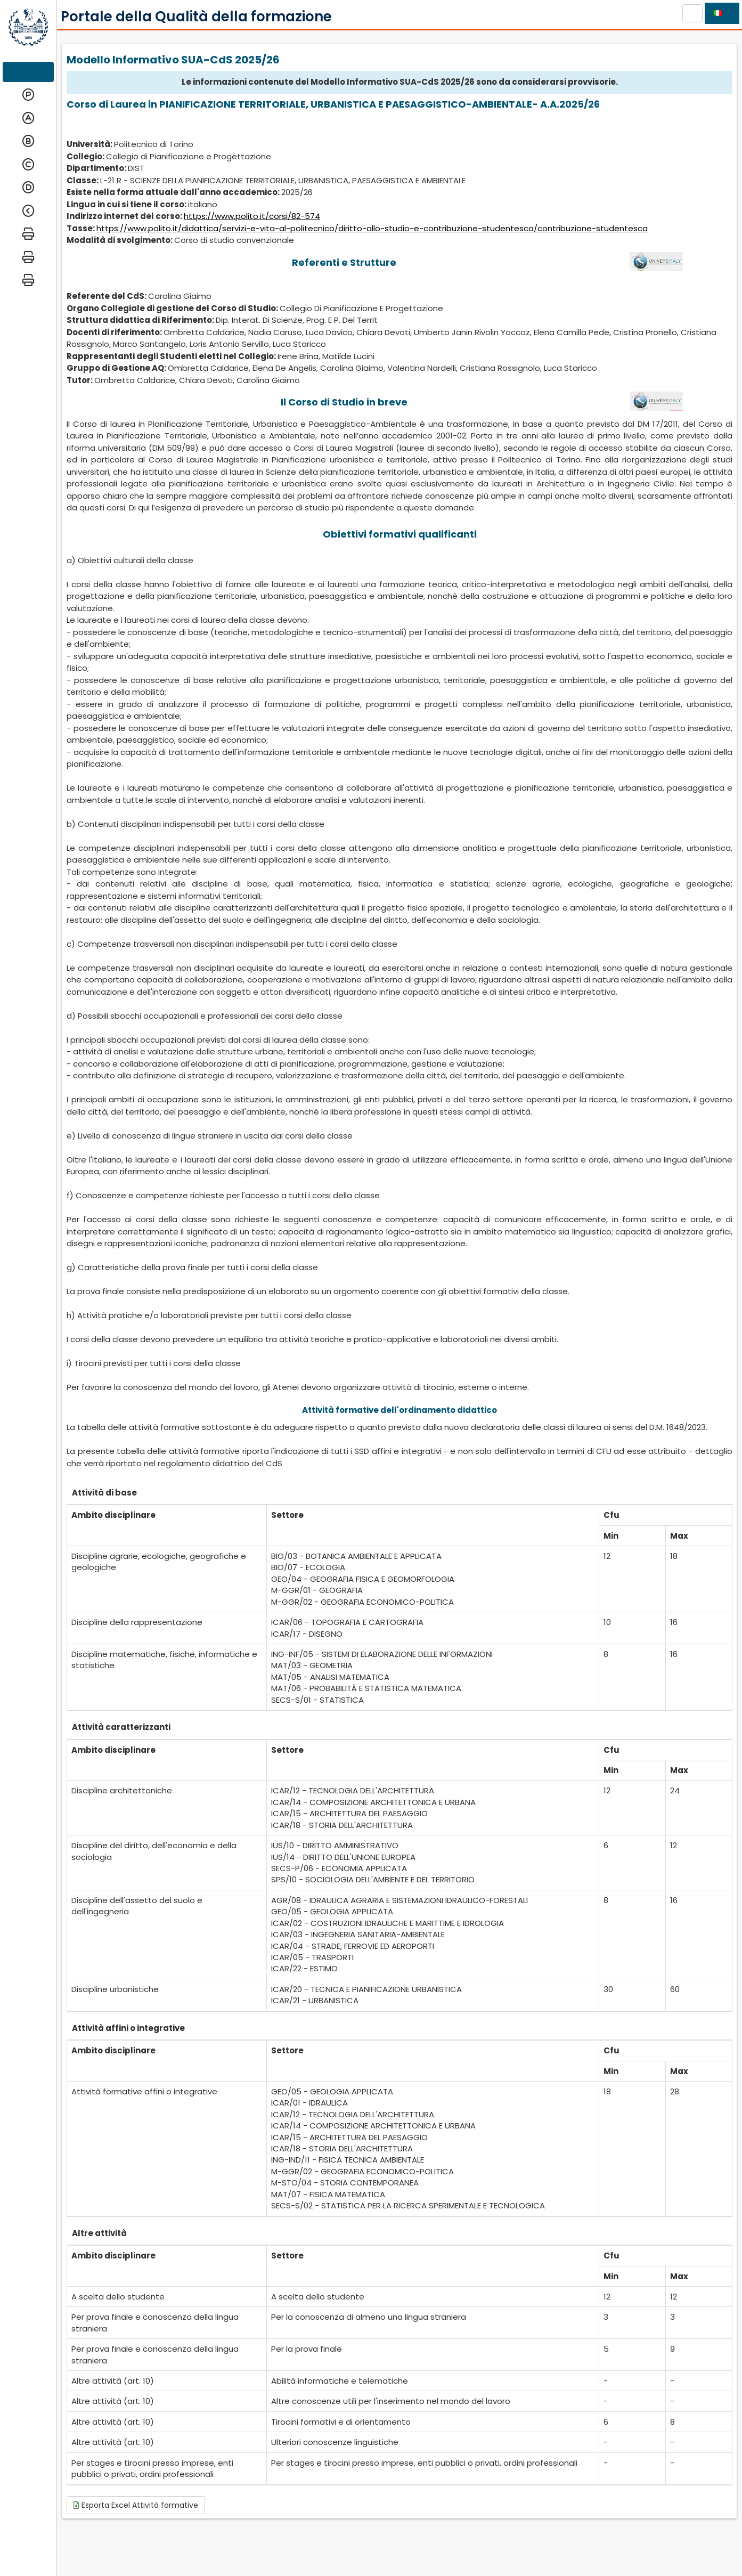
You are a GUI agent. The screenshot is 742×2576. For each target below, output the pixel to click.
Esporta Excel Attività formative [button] (136, 2505)
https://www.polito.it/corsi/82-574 (252, 216)
